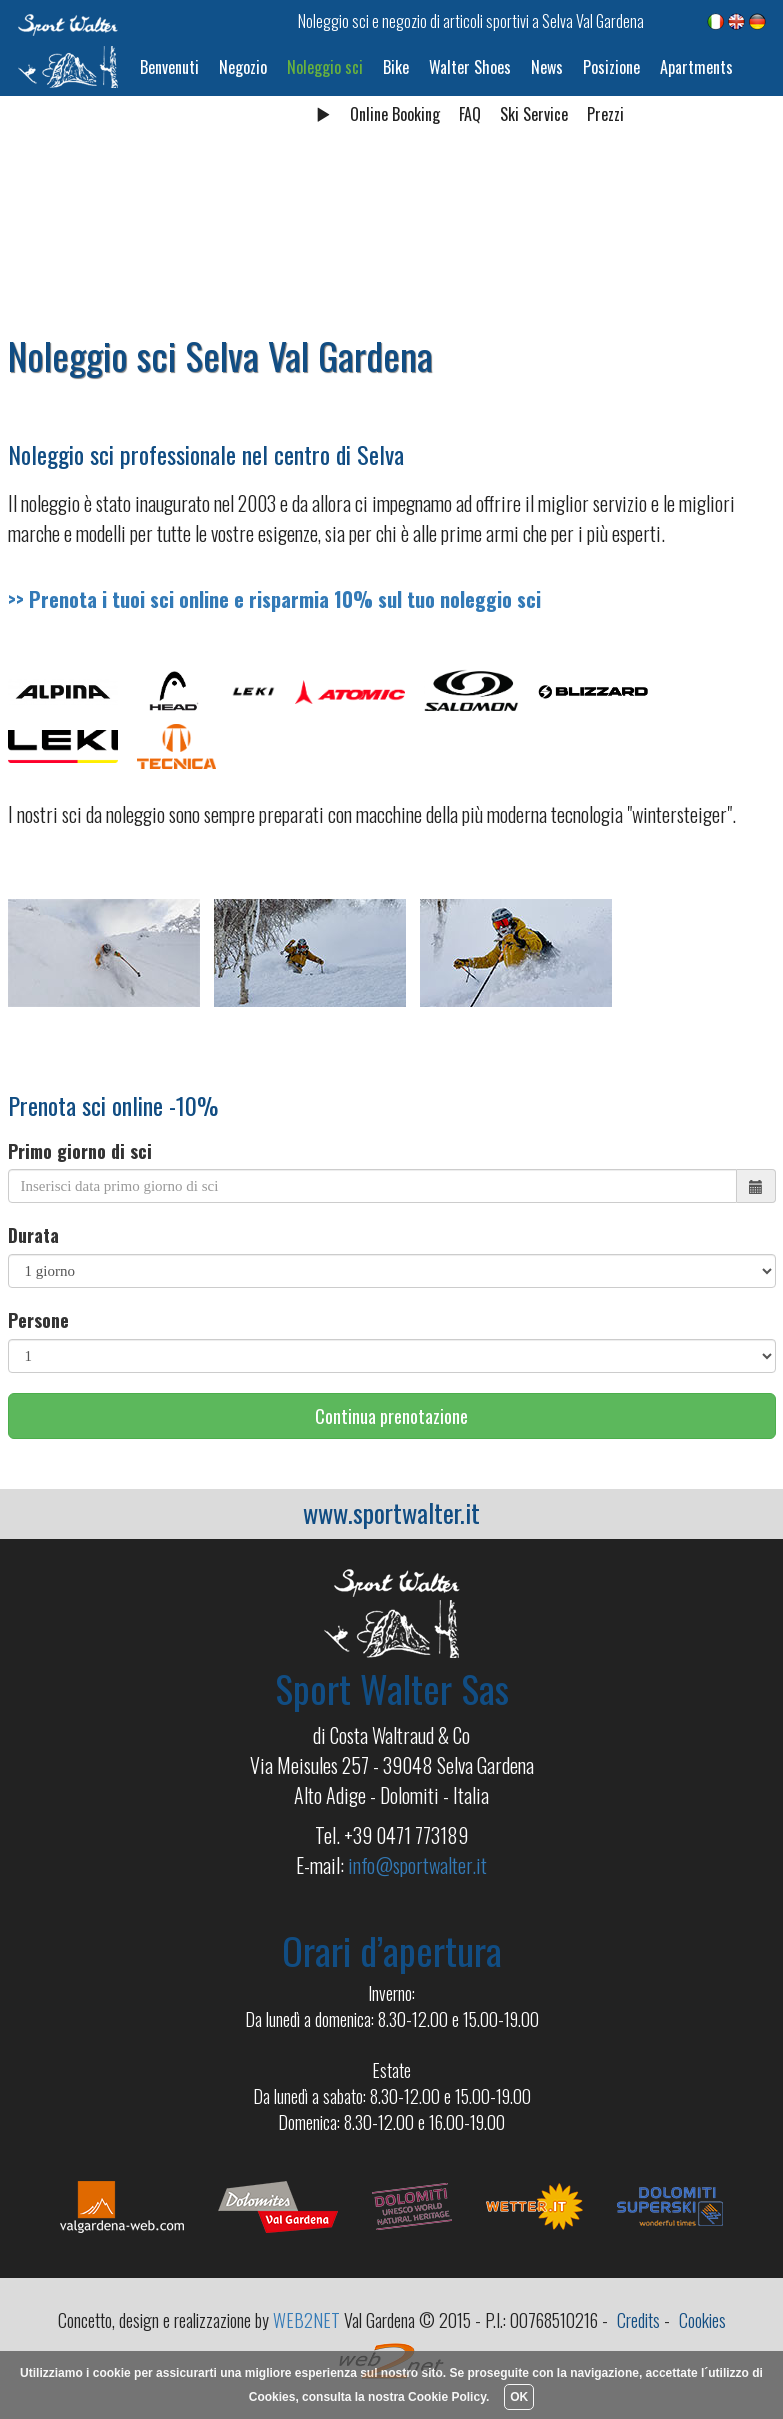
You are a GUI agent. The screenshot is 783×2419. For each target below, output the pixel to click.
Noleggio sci (325, 67)
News (547, 67)
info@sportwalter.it (417, 1865)
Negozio (243, 67)
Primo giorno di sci (80, 1151)
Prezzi (605, 114)
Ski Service (534, 114)
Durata (33, 1235)
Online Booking (395, 114)
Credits (638, 2320)
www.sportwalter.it (391, 1512)
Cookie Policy (447, 2397)
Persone (38, 1320)
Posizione (611, 67)
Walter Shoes (470, 67)
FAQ (470, 114)
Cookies (702, 2320)
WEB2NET (306, 2320)
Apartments (696, 67)
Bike (396, 67)
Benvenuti (169, 67)
